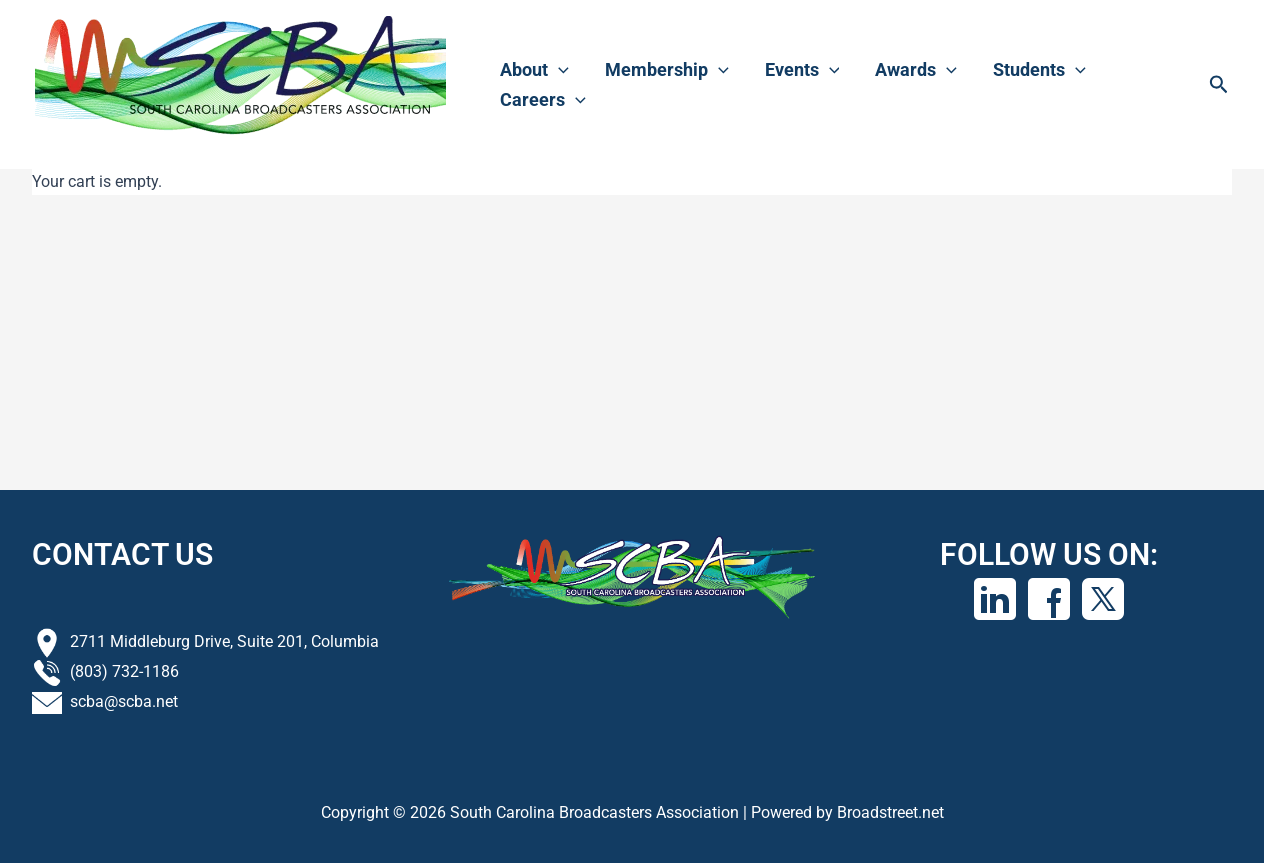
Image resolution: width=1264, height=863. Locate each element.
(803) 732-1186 (124, 671)
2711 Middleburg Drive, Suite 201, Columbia (224, 641)
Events (802, 70)
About (534, 70)
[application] (558, 70)
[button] (1219, 85)
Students (1039, 70)
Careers (543, 100)
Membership (667, 70)
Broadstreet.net (890, 812)
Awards (916, 70)
